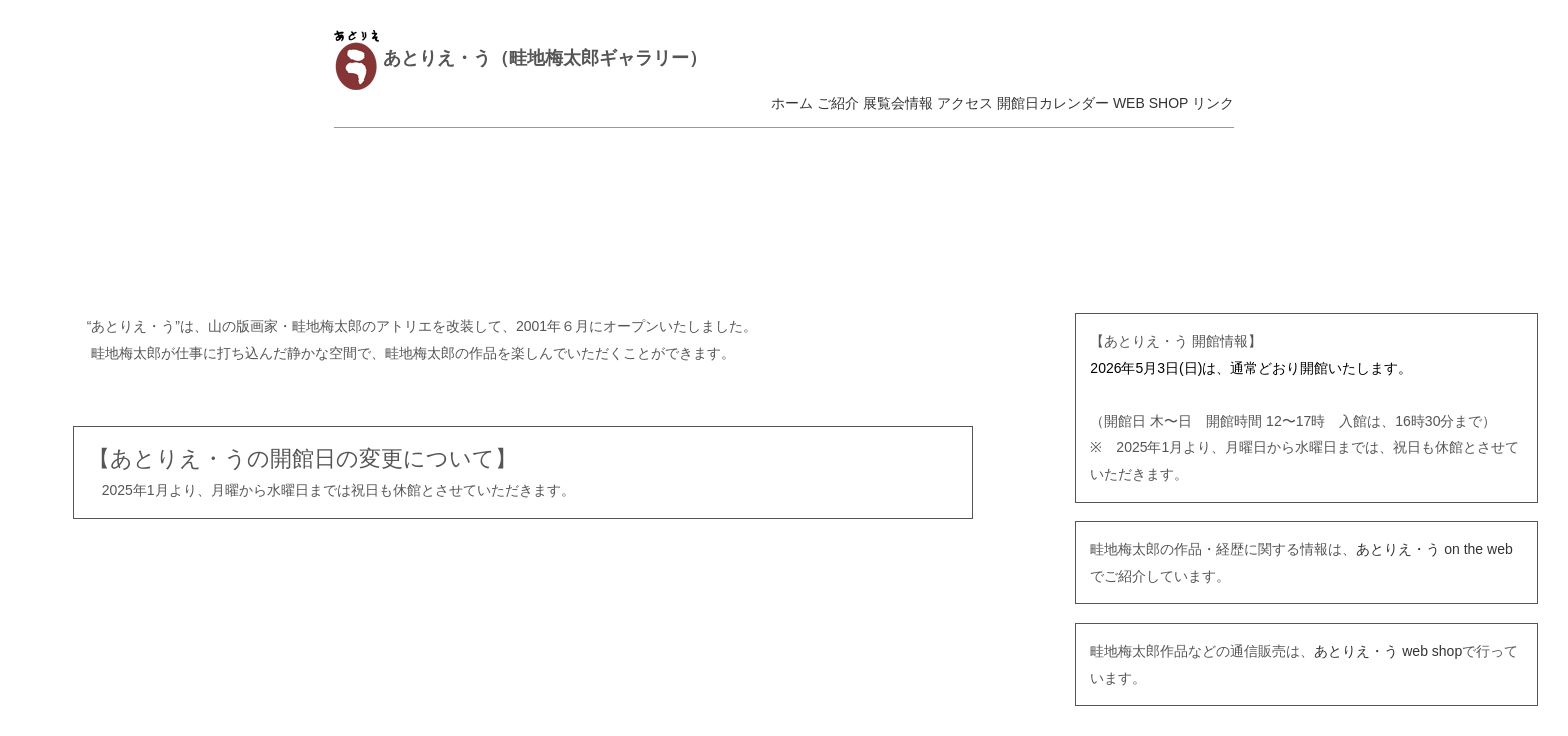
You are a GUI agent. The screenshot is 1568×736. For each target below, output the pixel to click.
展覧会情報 (898, 103)
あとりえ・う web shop (1388, 651)
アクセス (965, 103)
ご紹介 (838, 103)
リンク (1213, 103)
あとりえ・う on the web (1434, 549)
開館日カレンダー (1053, 103)
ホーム (792, 103)
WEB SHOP (1150, 103)
